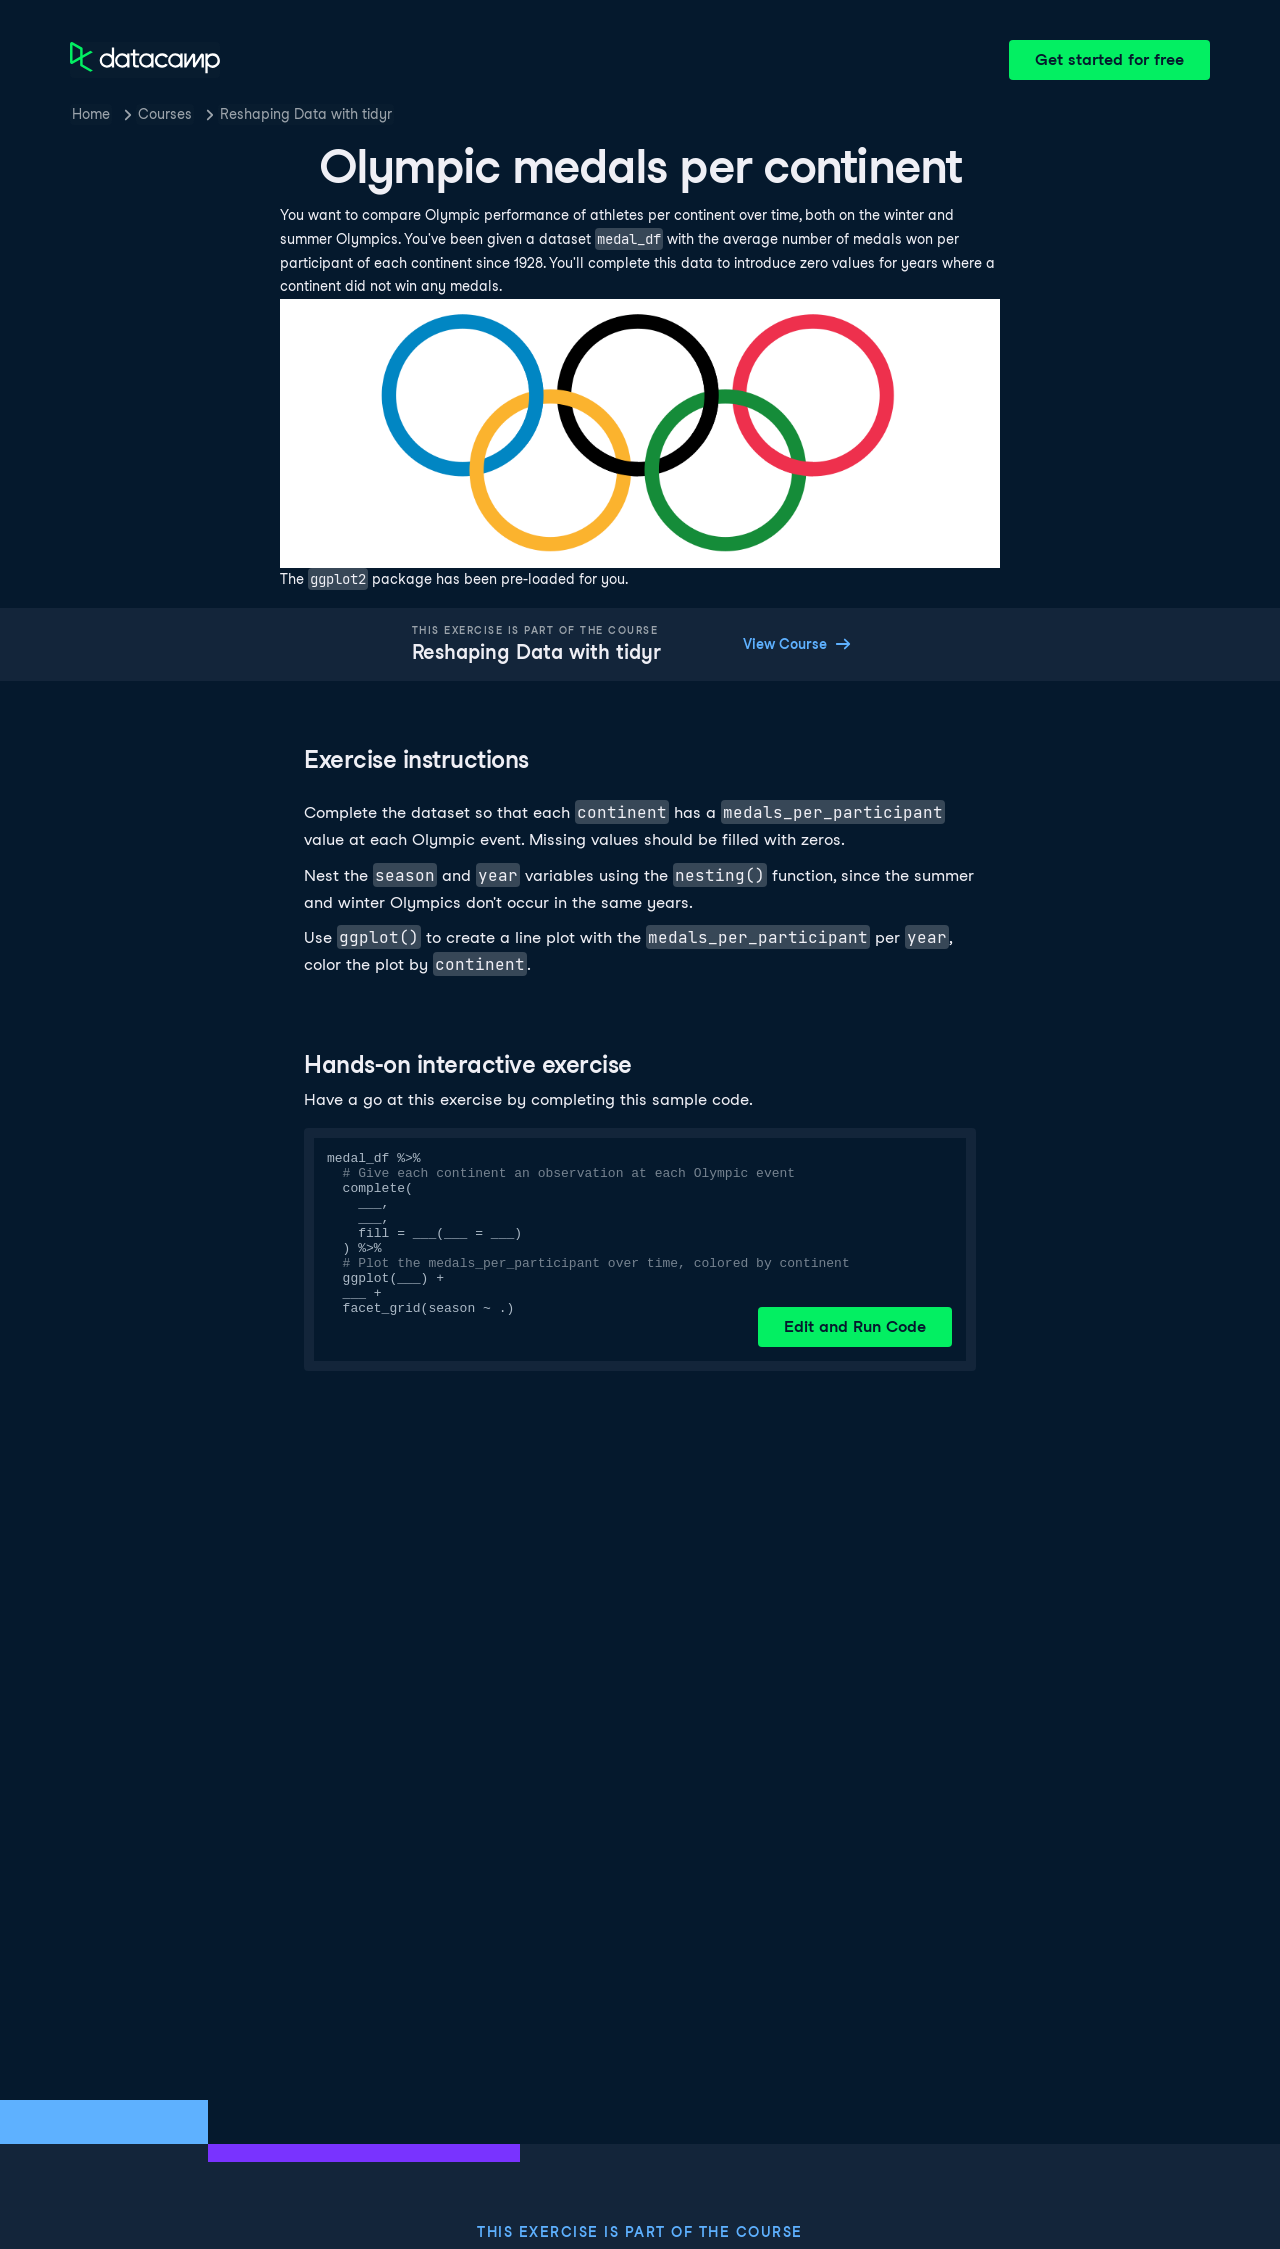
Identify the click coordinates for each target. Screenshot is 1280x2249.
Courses (165, 114)
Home (91, 114)
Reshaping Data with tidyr (306, 114)
